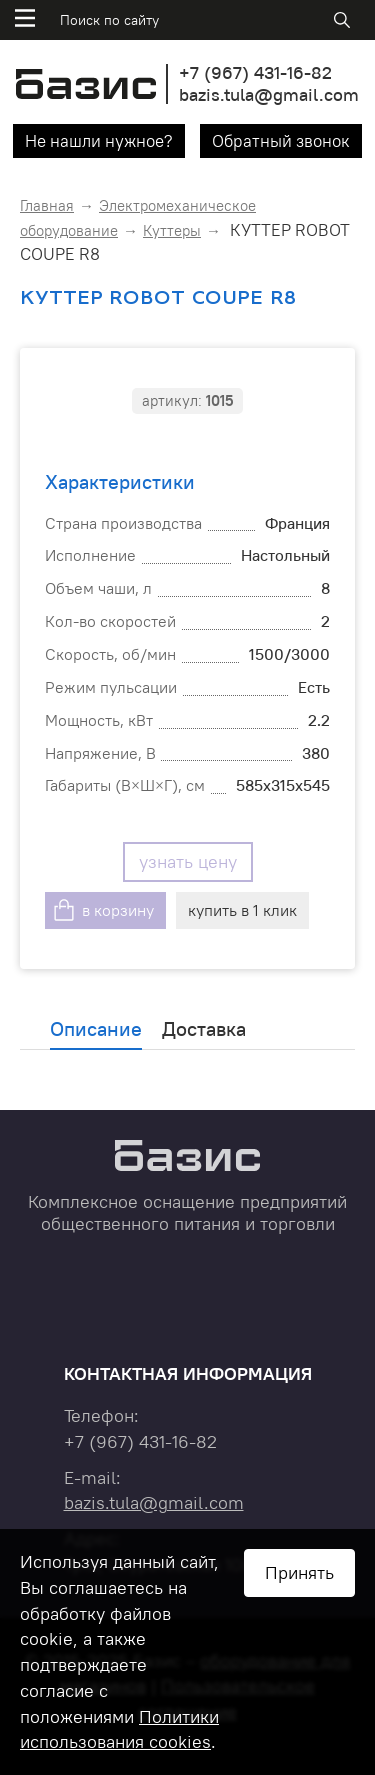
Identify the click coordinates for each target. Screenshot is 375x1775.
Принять (299, 1572)
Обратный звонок (281, 141)
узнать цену (188, 861)
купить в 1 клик (242, 910)
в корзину (118, 910)
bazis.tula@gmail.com (269, 94)
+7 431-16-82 (255, 72)
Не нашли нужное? (99, 141)
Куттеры (172, 230)
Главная (47, 205)
